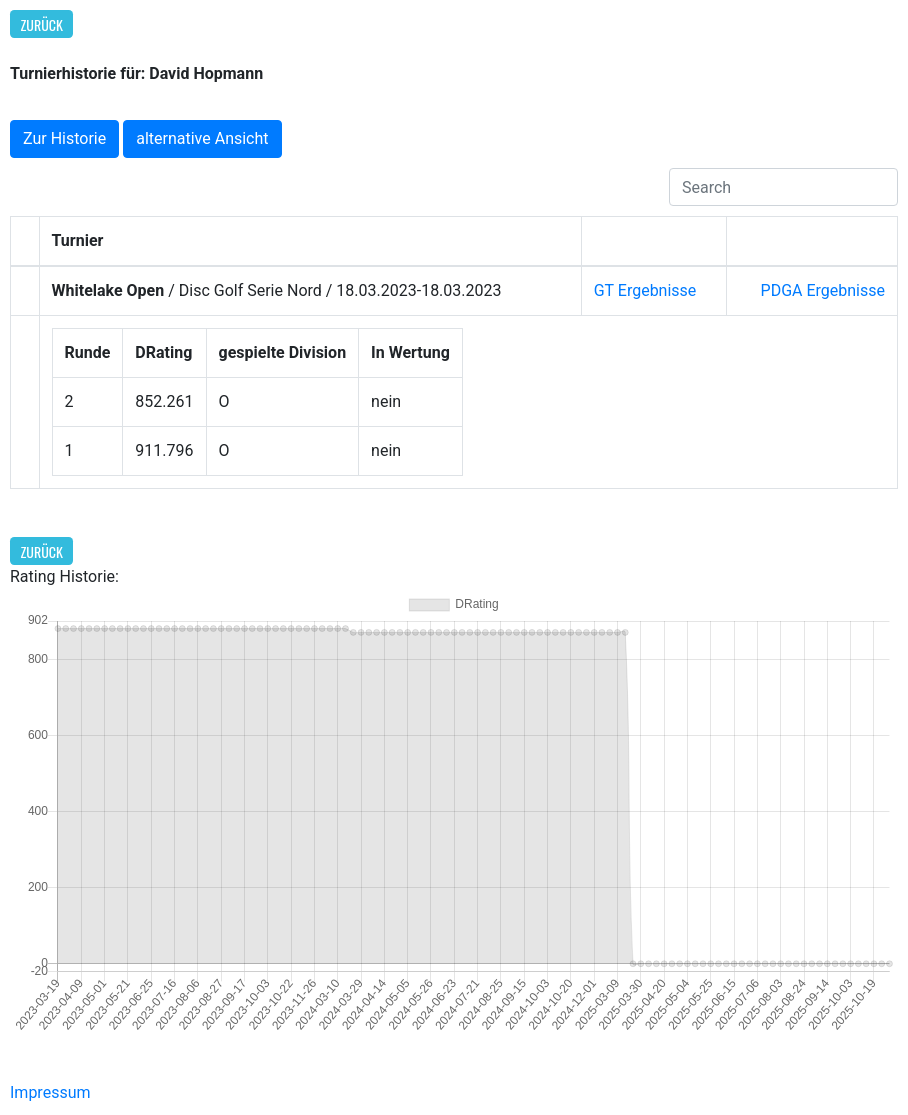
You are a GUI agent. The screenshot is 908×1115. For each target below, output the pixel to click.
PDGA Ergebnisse (823, 290)
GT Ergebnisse (645, 290)
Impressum (50, 1092)
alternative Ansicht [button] (202, 138)
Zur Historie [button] (64, 138)
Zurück (42, 24)
